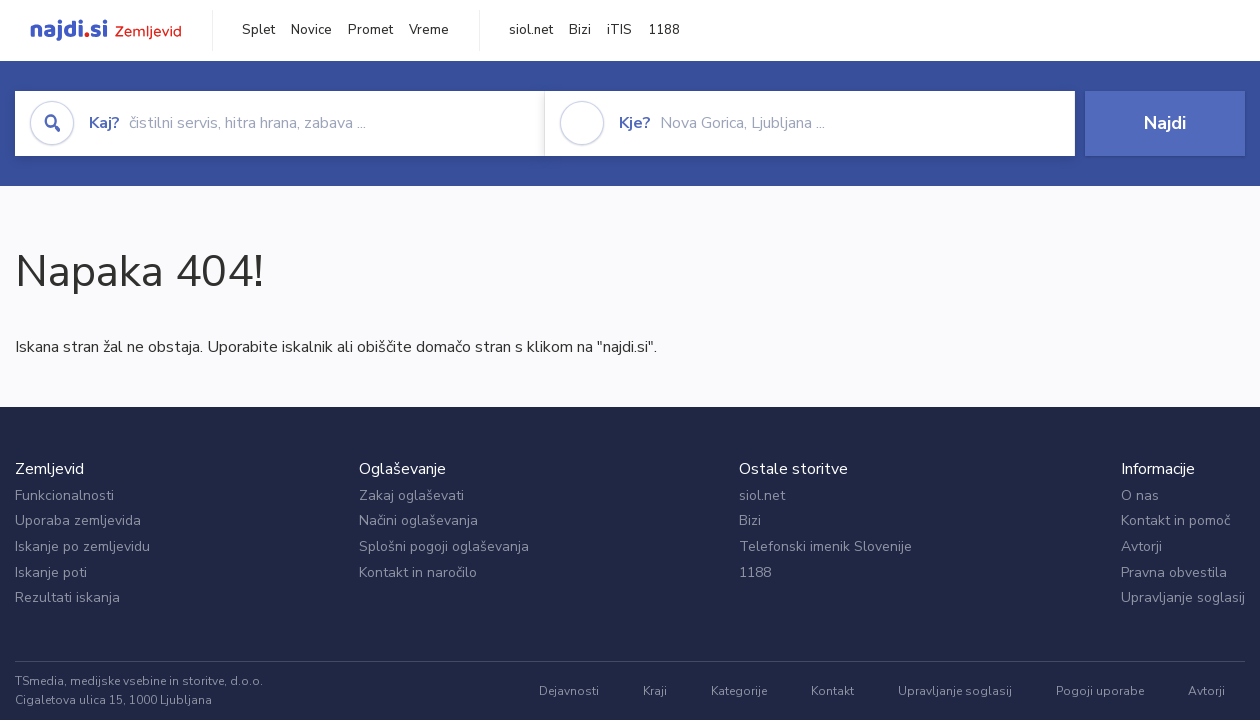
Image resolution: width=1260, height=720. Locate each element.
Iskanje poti (51, 572)
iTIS (619, 30)
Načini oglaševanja (418, 520)
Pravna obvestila (1174, 572)
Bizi (580, 30)
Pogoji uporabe (1100, 691)
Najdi (1165, 123)
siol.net (531, 30)
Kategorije (739, 691)
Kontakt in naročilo (418, 572)
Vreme (429, 30)
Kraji (655, 691)
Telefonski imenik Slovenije (825, 546)
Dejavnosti (569, 691)
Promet (370, 30)
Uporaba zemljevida (78, 520)
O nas (1140, 495)
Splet (258, 30)
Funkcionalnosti (64, 495)
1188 (664, 30)
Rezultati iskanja (67, 597)
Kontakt (832, 691)
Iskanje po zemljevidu (82, 546)
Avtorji (1141, 546)
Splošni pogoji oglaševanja (444, 546)
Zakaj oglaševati (411, 495)
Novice (311, 30)
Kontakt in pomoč (1175, 520)
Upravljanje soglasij (1183, 597)
